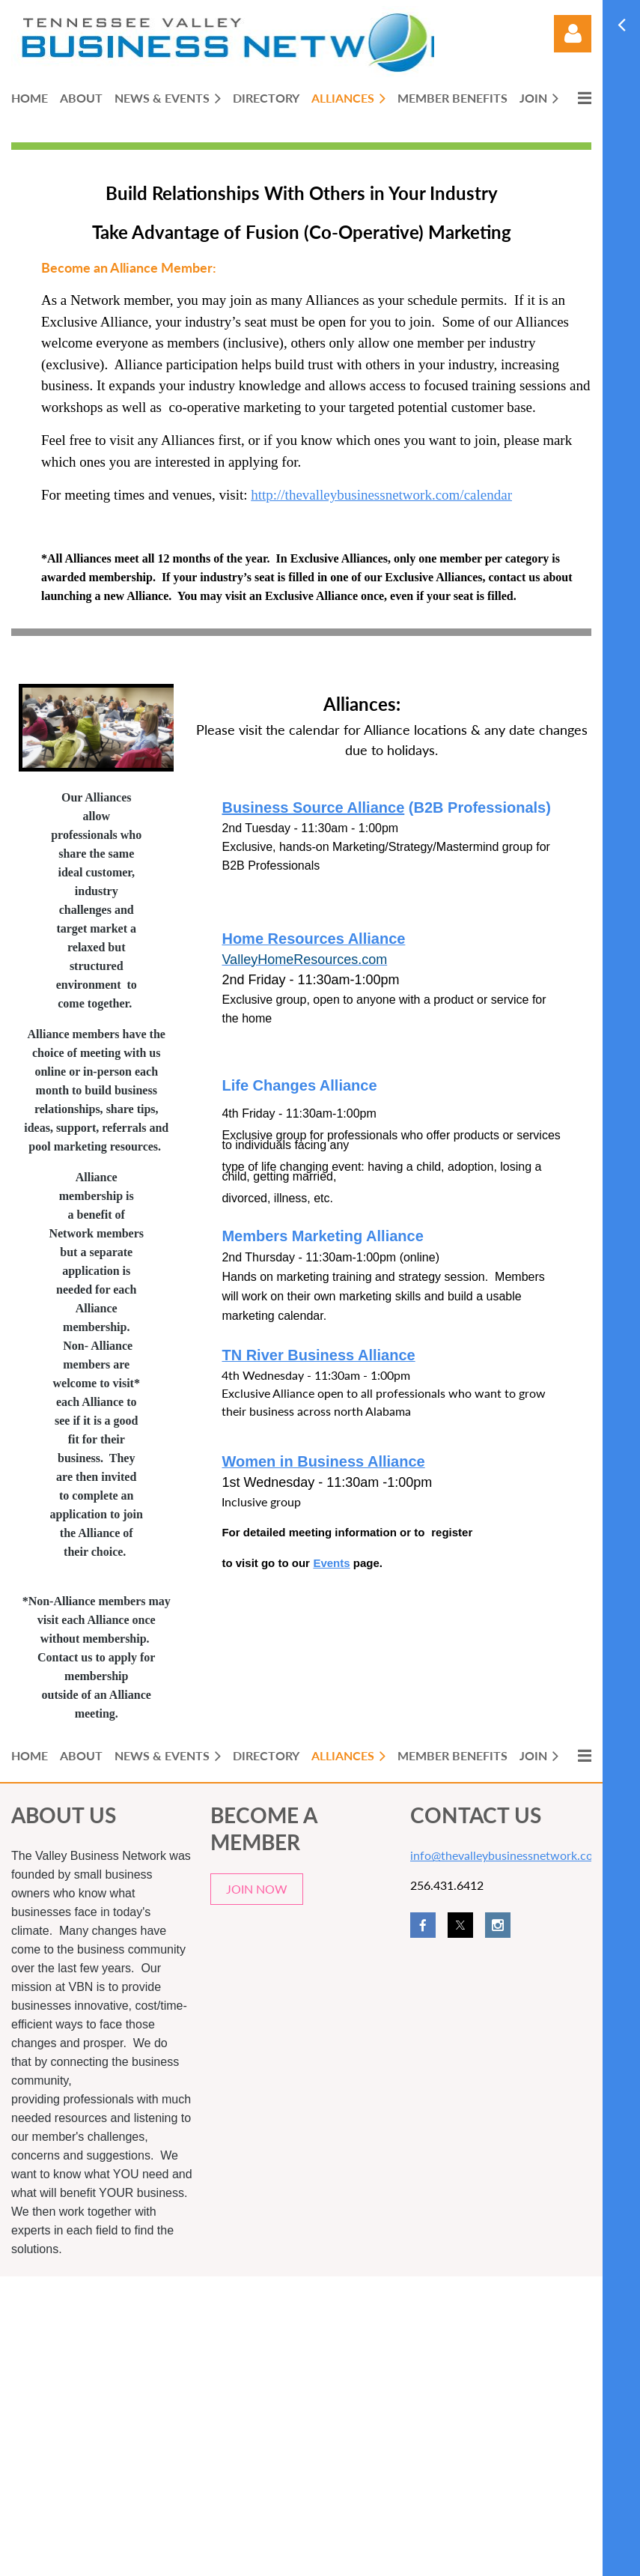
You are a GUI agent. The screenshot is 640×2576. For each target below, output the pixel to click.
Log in (572, 33)
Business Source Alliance (313, 807)
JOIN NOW (256, 1889)
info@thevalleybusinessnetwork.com (506, 1855)
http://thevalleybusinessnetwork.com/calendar (381, 495)
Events (331, 1563)
